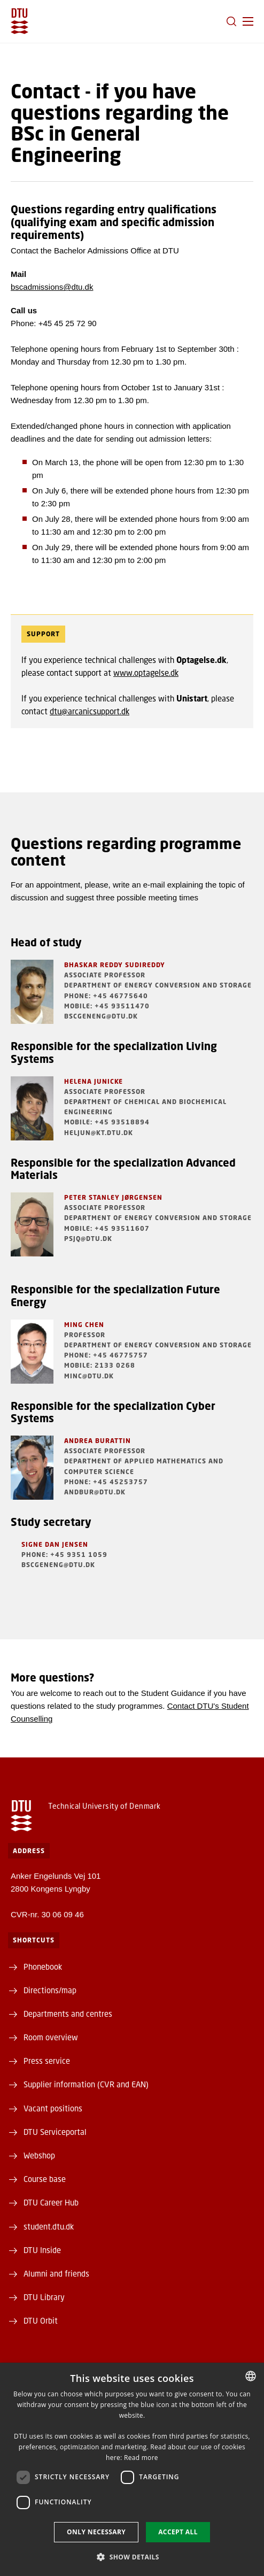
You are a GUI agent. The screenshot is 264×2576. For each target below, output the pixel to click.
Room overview (51, 2037)
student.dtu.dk (49, 2226)
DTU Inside (42, 2250)
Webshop (39, 2155)
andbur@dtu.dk (95, 1492)
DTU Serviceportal (55, 2132)
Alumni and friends (56, 2273)
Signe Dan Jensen (54, 1544)
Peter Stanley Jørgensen (113, 1197)
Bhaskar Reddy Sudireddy (114, 965)
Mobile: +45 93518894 (107, 1122)
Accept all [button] (178, 2531)
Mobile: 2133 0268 (99, 1365)
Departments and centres (68, 2013)
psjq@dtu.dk (88, 1239)
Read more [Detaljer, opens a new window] (141, 2457)
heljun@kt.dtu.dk (98, 1133)
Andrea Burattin (97, 1441)
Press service (47, 2060)
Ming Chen (84, 1325)
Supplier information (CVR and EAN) (86, 2084)
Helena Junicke (93, 1081)
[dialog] (132, 2469)
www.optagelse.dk (145, 672)
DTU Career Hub (51, 2202)
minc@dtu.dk (89, 1376)
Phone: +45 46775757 (106, 1355)
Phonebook (43, 1966)
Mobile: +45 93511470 (107, 1006)
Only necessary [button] (96, 2531)
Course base (45, 2179)
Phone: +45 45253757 (106, 1482)
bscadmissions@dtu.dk (52, 286)
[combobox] (250, 2376)
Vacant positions (53, 2108)
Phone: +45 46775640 (106, 996)
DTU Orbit (41, 2320)
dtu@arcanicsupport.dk (89, 711)
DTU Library (44, 2297)
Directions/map (50, 1990)
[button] (248, 21)
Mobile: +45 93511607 (107, 1228)
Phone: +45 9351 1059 (64, 1555)
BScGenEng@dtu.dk (101, 1016)
